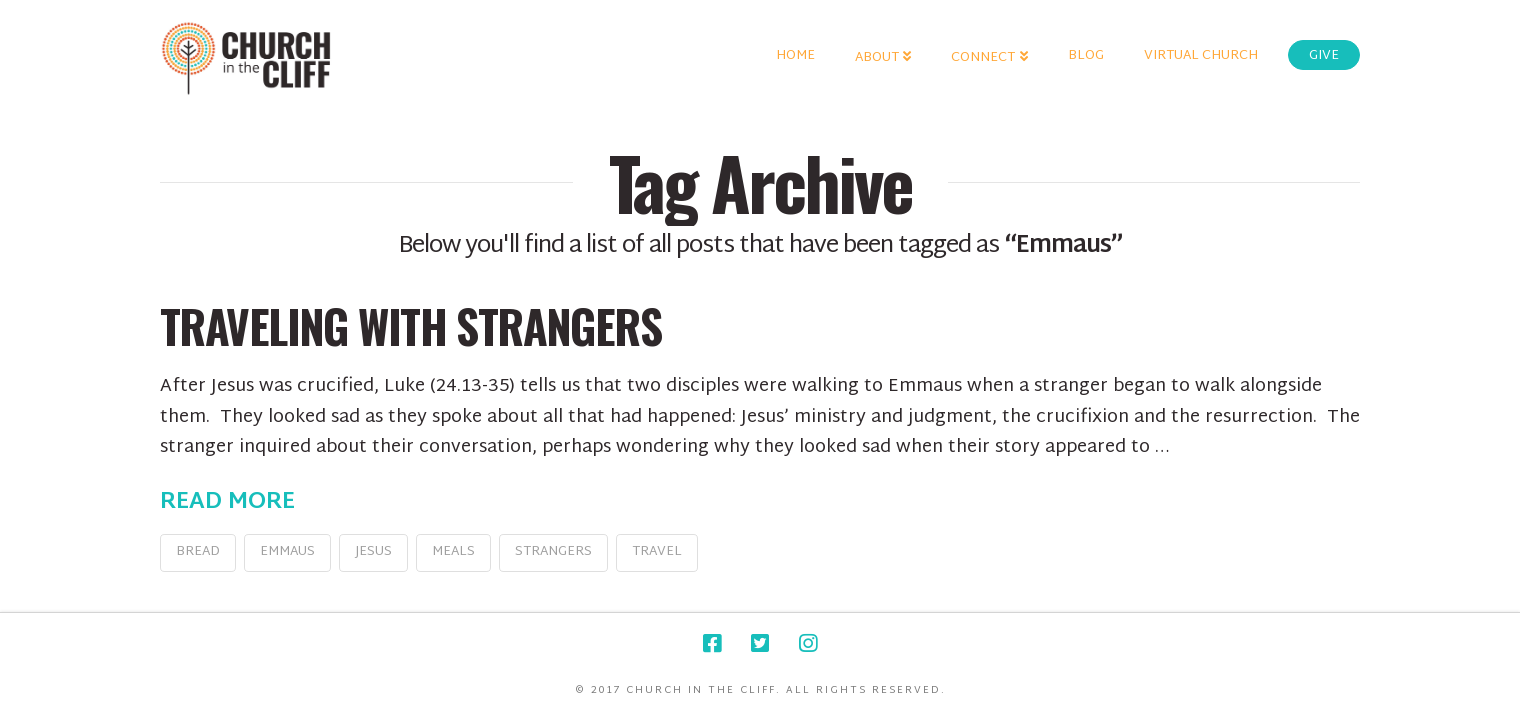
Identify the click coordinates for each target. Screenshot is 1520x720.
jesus (373, 552)
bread (198, 552)
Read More (227, 503)
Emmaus (287, 552)
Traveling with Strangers (410, 325)
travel (657, 552)
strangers (553, 552)
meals (453, 552)
